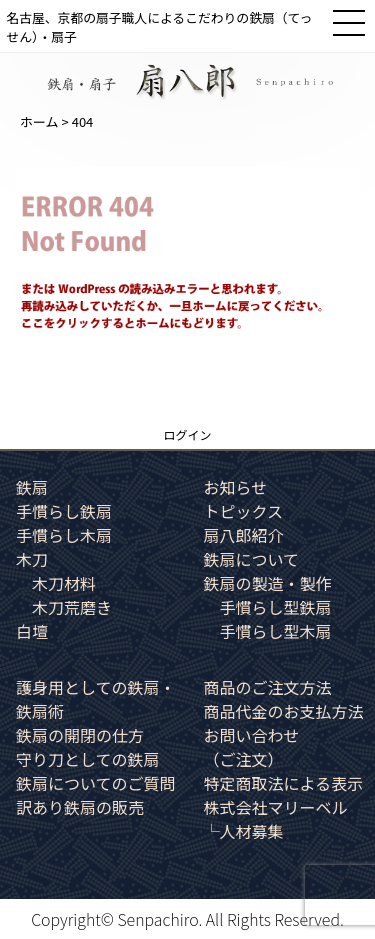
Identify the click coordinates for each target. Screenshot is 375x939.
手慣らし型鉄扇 (276, 607)
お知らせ (236, 487)
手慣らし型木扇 (276, 631)
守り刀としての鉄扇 (88, 759)
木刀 (32, 559)
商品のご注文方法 (268, 687)
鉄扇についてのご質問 (96, 783)
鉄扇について (252, 559)
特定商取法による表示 (284, 783)
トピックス (244, 511)
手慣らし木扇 (64, 535)
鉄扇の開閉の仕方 (80, 735)
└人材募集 (244, 831)
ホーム (39, 121)
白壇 (32, 631)
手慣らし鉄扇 (64, 511)
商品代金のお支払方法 (284, 711)
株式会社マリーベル (276, 807)
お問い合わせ (252, 747)
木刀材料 (64, 583)
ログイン (187, 434)
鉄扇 (32, 487)
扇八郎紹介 (244, 535)
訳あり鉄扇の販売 (80, 807)
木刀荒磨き (72, 607)
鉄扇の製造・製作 (268, 583)
